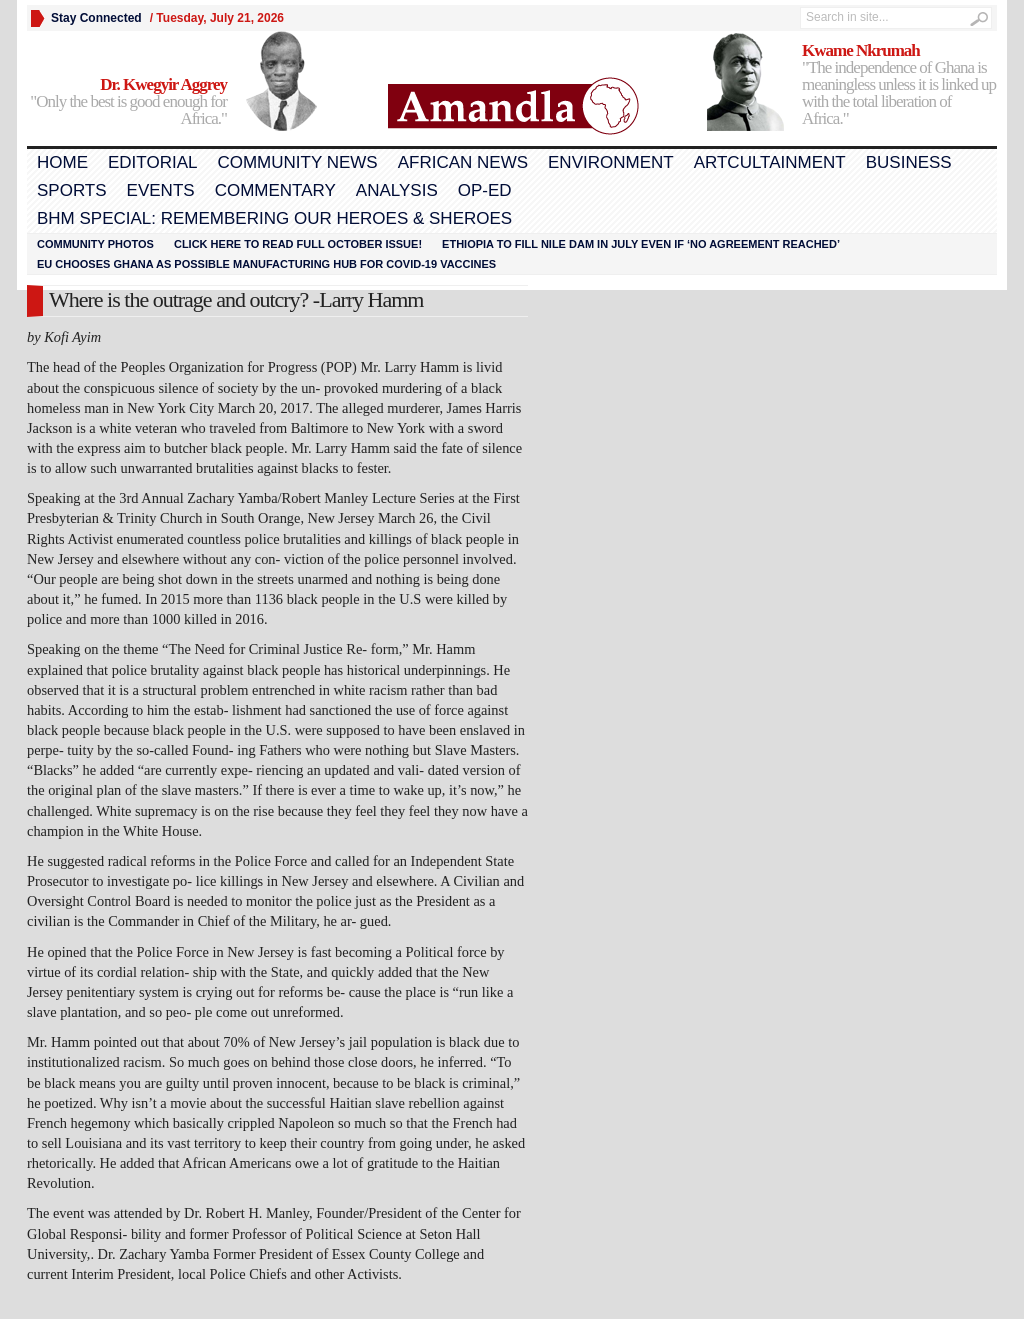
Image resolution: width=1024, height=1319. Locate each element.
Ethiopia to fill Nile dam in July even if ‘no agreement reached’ (641, 244)
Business (909, 162)
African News (463, 162)
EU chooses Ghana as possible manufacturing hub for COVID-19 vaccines (266, 264)
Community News (297, 162)
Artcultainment (770, 162)
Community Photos (95, 244)
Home (62, 162)
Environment (611, 162)
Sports (72, 190)
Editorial (152, 162)
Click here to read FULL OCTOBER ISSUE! (298, 244)
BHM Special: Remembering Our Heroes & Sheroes (274, 218)
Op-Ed (485, 190)
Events (161, 190)
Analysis (397, 190)
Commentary (275, 190)
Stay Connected (96, 18)
